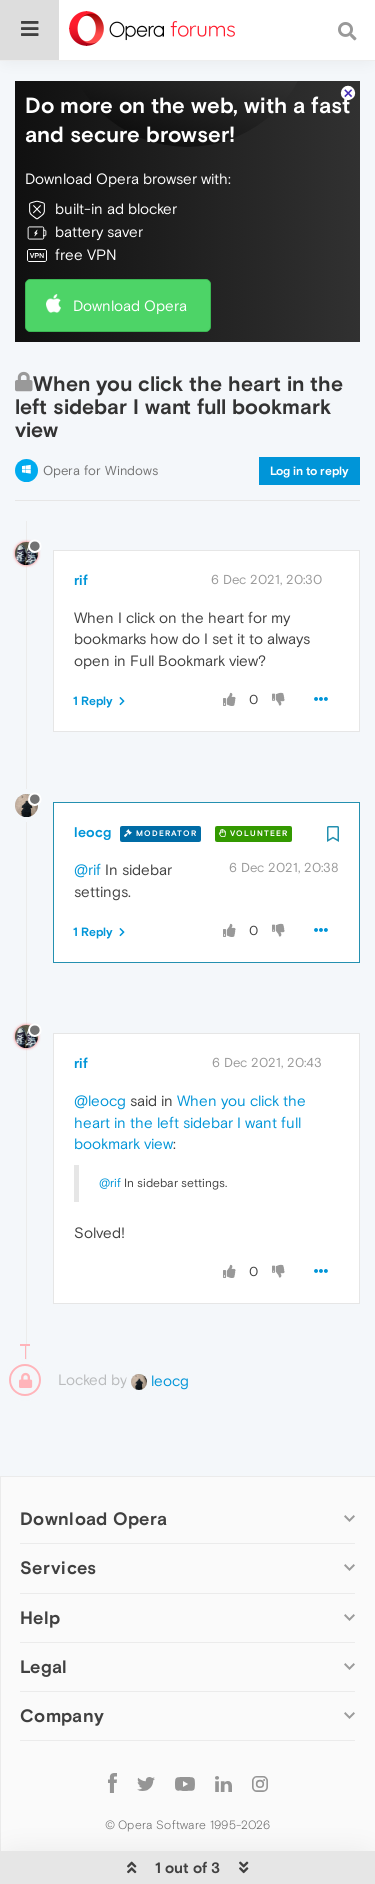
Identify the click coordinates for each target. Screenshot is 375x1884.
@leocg (100, 1051)
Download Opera (130, 255)
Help (40, 1567)
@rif (87, 820)
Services (58, 1518)
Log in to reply (309, 422)
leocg (92, 783)
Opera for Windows (100, 421)
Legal (44, 1616)
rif (81, 531)
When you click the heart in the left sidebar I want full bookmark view (190, 1073)
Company (62, 1665)
